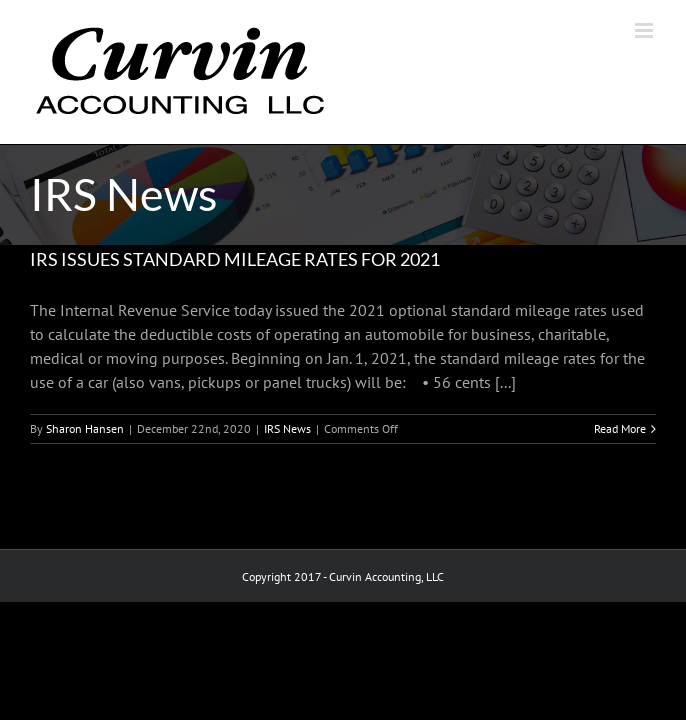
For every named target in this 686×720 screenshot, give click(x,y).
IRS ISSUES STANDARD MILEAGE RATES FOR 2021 (235, 259)
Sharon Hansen (85, 428)
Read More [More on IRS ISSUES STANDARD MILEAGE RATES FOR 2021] (620, 428)
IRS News (287, 428)
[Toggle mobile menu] (645, 30)
